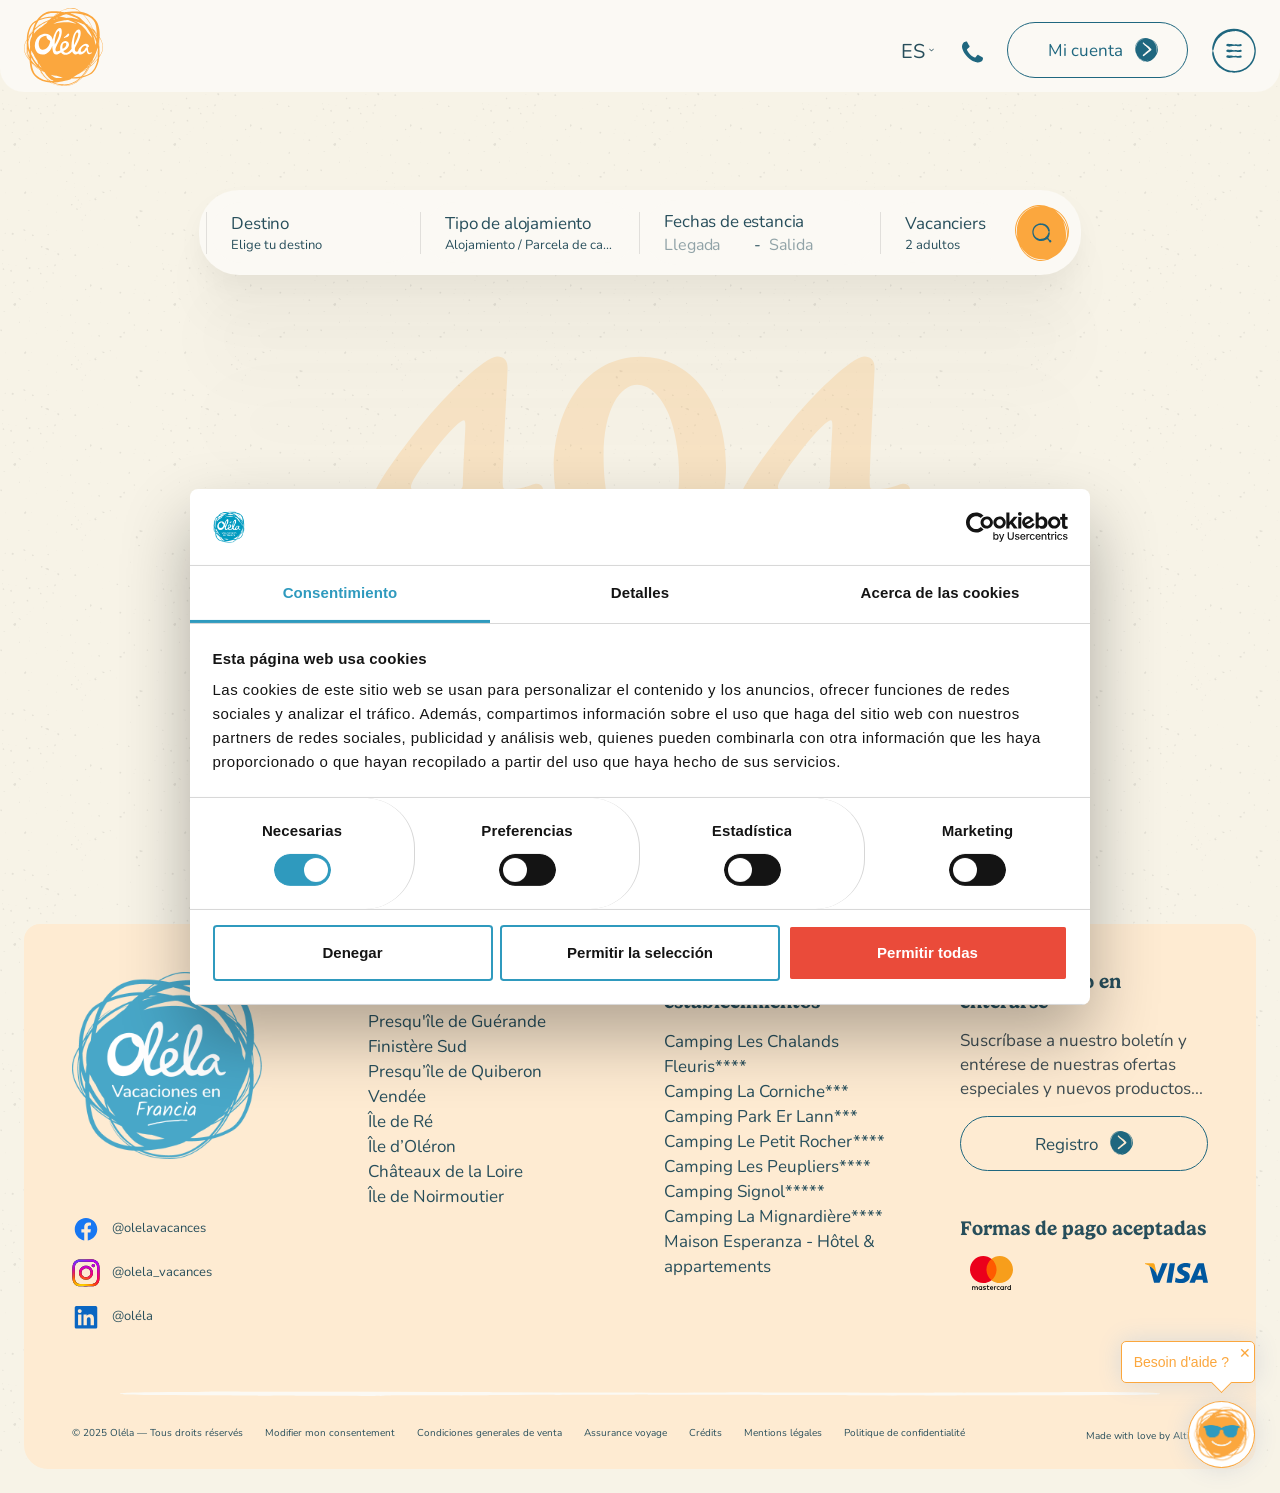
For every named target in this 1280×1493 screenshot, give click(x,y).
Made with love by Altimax (1147, 1435)
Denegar (352, 952)
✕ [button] (1245, 1353)
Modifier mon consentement (330, 1432)
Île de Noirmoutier (436, 1195)
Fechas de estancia (734, 220)
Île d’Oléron (412, 1145)
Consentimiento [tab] (340, 592)
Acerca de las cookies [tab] (940, 592)
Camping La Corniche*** (756, 1090)
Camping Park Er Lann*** (761, 1115)
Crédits (705, 1432)
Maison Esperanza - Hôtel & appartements (769, 1253)
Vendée (397, 1095)
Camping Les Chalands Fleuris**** (751, 1053)
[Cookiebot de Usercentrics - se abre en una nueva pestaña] (980, 527)
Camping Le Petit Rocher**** (774, 1140)
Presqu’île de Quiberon (455, 1070)
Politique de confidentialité (904, 1432)
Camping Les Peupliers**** (767, 1165)
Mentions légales (783, 1432)
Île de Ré (400, 1120)
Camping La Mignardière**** (773, 1215)
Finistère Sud (417, 1045)
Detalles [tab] (640, 592)
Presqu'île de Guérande (457, 1020)
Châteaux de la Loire (445, 1170)
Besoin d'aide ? (1181, 1362)
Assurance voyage (625, 1432)
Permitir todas (927, 952)
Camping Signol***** (744, 1190)
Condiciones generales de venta (489, 1432)
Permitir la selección (640, 952)
